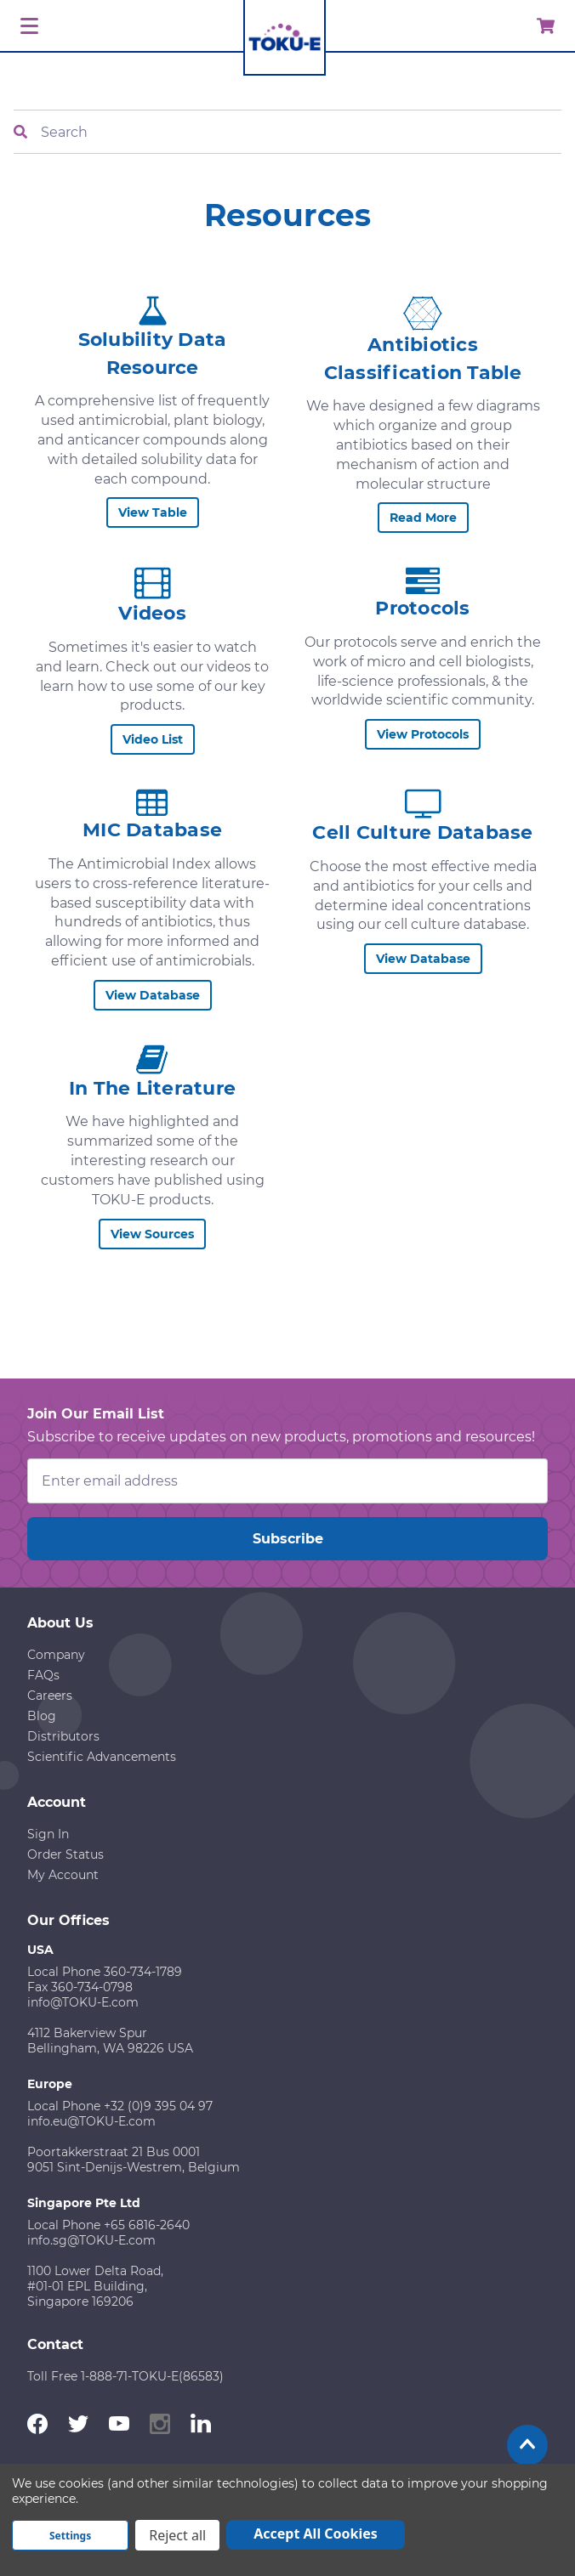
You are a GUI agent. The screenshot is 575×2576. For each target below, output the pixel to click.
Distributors (63, 1736)
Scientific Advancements (101, 1756)
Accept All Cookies (315, 2533)
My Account (63, 1874)
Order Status (65, 1854)
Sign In (48, 1834)
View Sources (152, 1234)
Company (56, 1654)
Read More (423, 517)
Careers (49, 1695)
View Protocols (423, 734)
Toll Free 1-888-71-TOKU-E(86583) (125, 2376)
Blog (41, 1716)
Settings (70, 2535)
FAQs (43, 1675)
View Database (152, 995)
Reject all (177, 2535)
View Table (152, 512)
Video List (152, 739)
